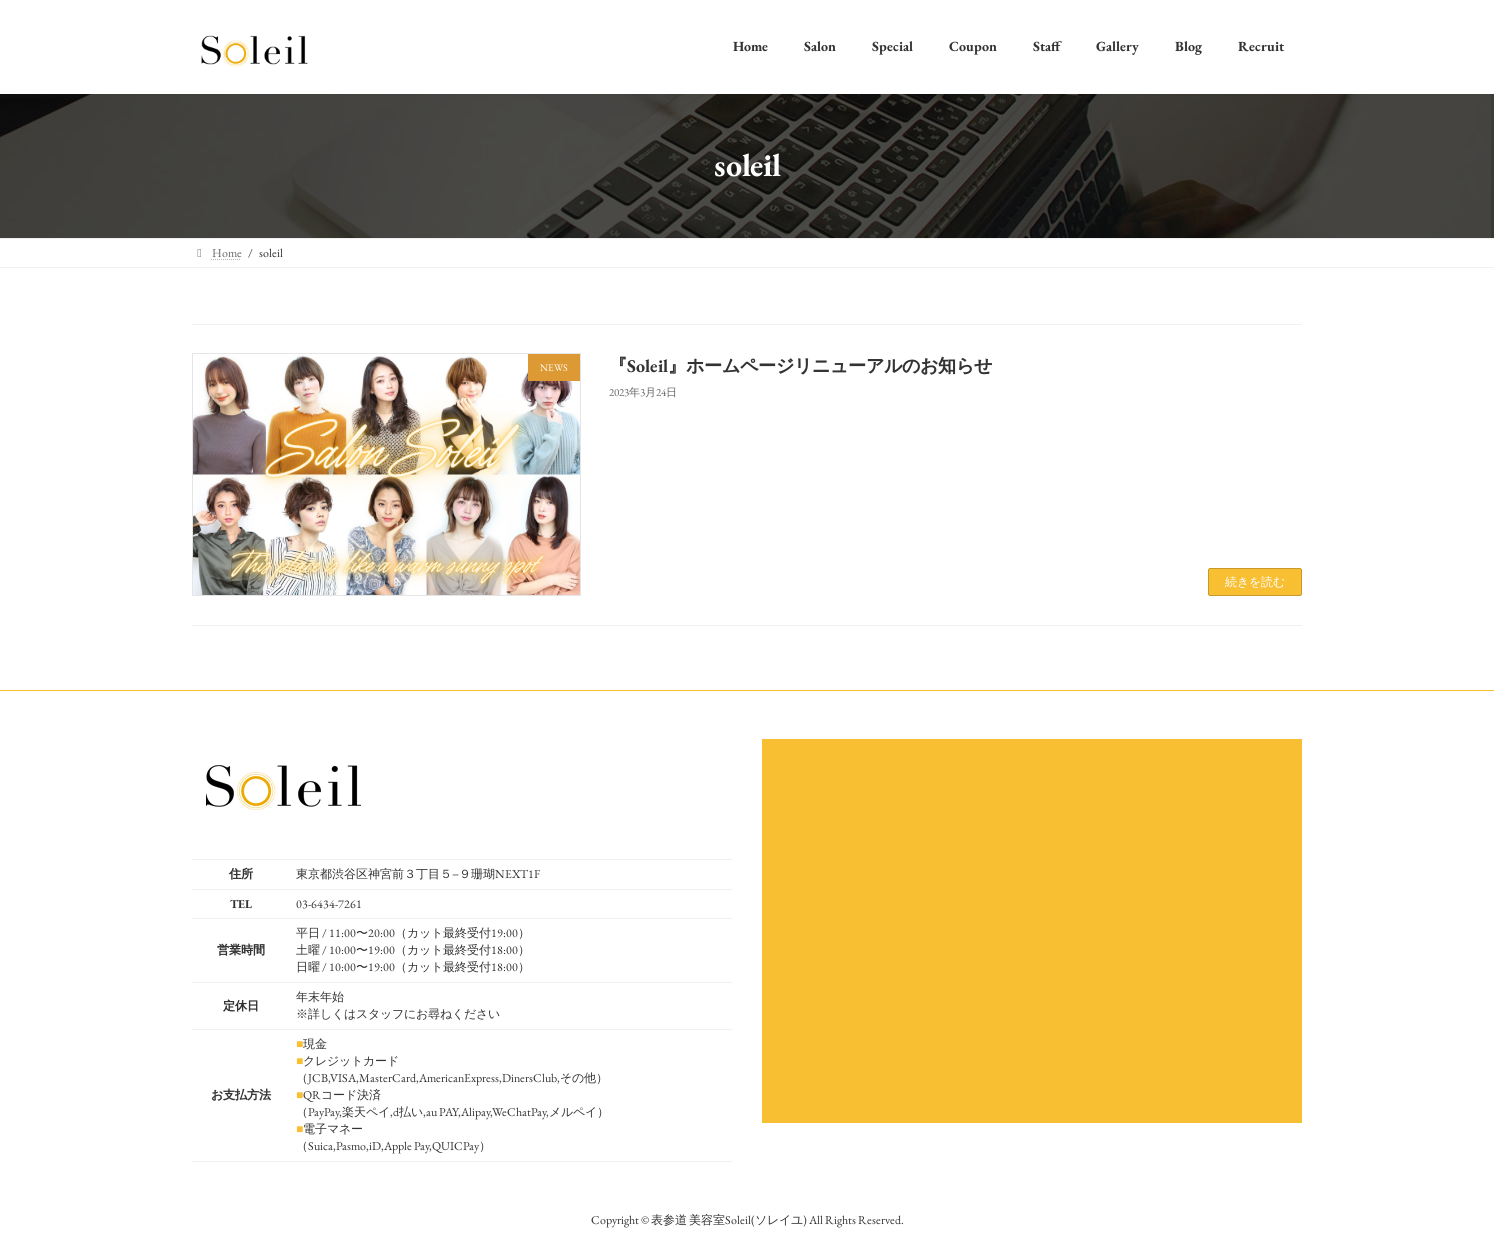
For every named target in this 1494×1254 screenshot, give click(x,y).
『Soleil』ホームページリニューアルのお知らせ (800, 365)
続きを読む (1255, 582)
